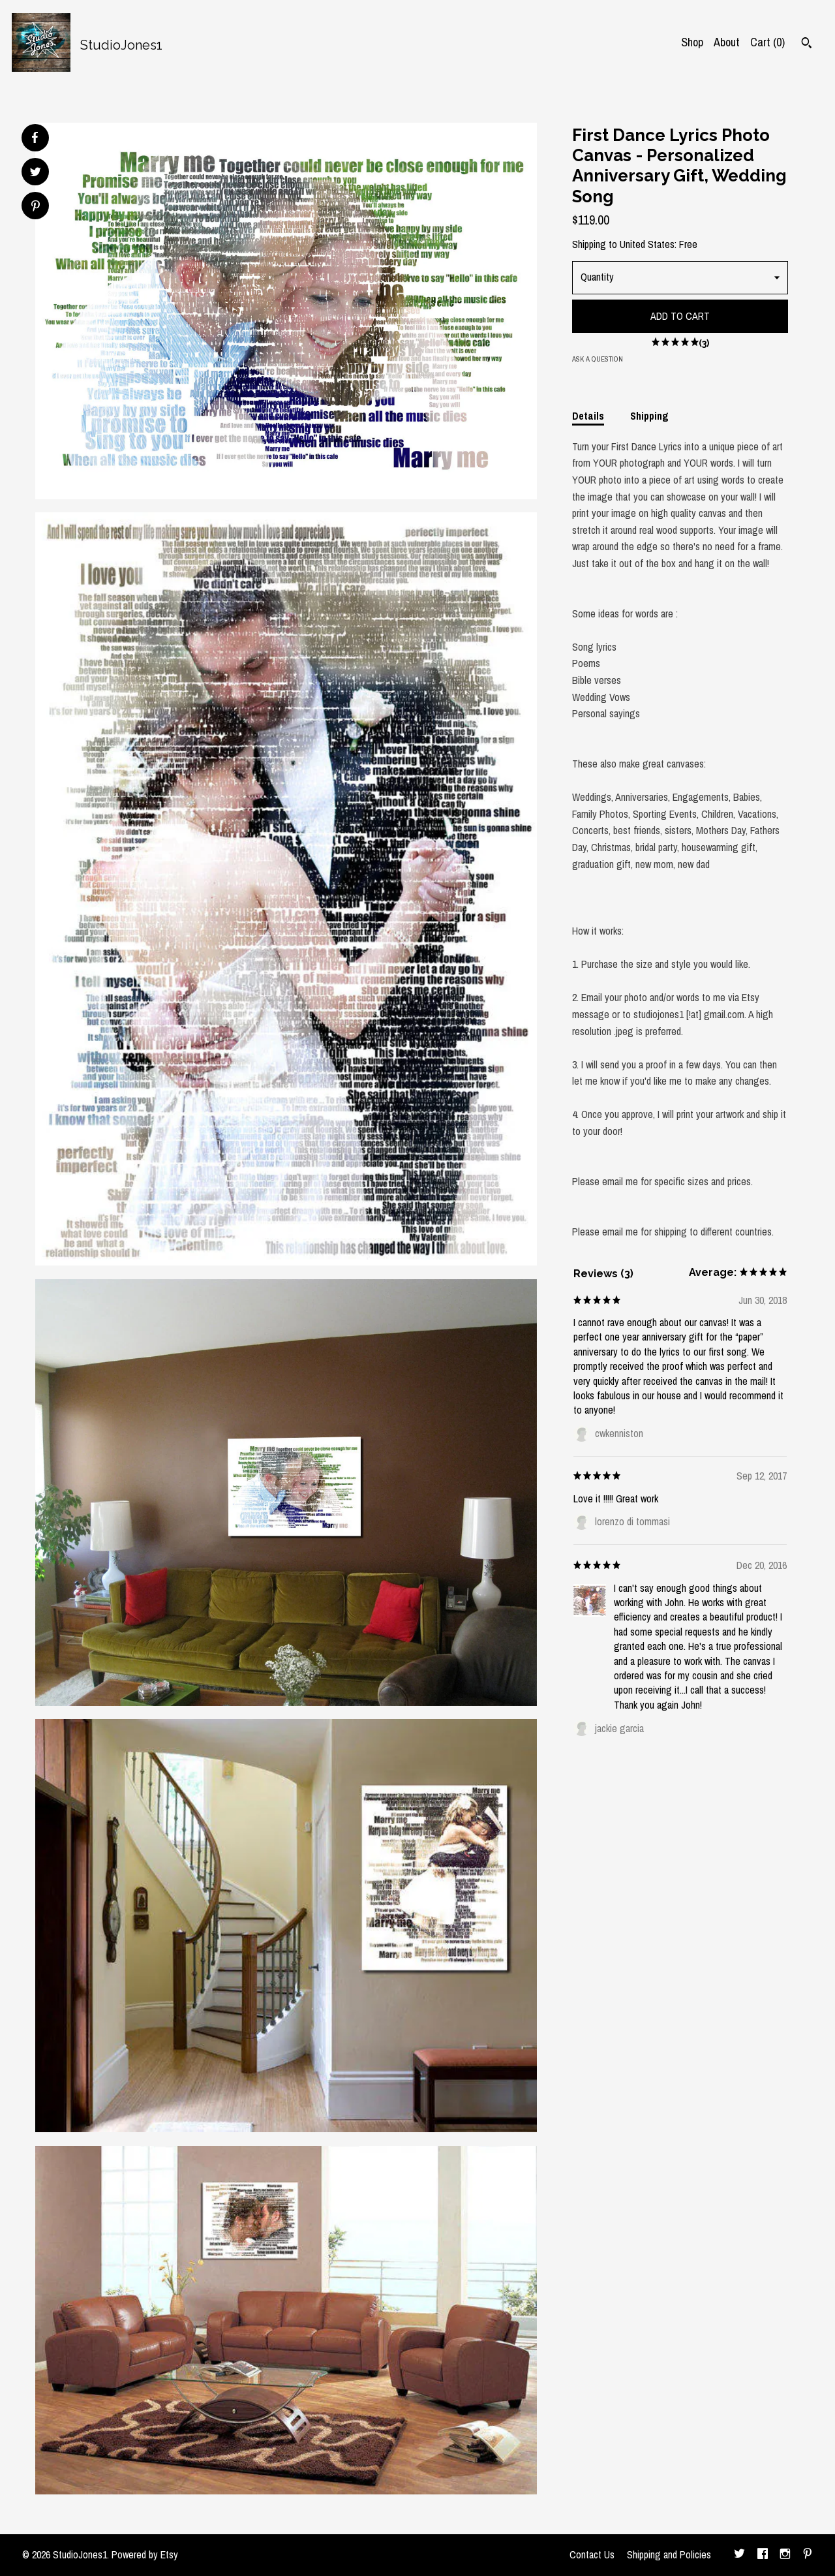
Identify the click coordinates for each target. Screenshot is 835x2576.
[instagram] (785, 2555)
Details (588, 416)
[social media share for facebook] (34, 138)
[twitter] (739, 2555)
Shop (692, 42)
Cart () (767, 42)
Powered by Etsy (145, 2554)
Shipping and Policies (669, 2554)
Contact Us (592, 2554)
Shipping (649, 416)
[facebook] (762, 2555)
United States (647, 244)
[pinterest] (807, 2555)
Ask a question (597, 359)
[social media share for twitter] (35, 173)
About (727, 42)
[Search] (807, 44)
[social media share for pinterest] (35, 207)
